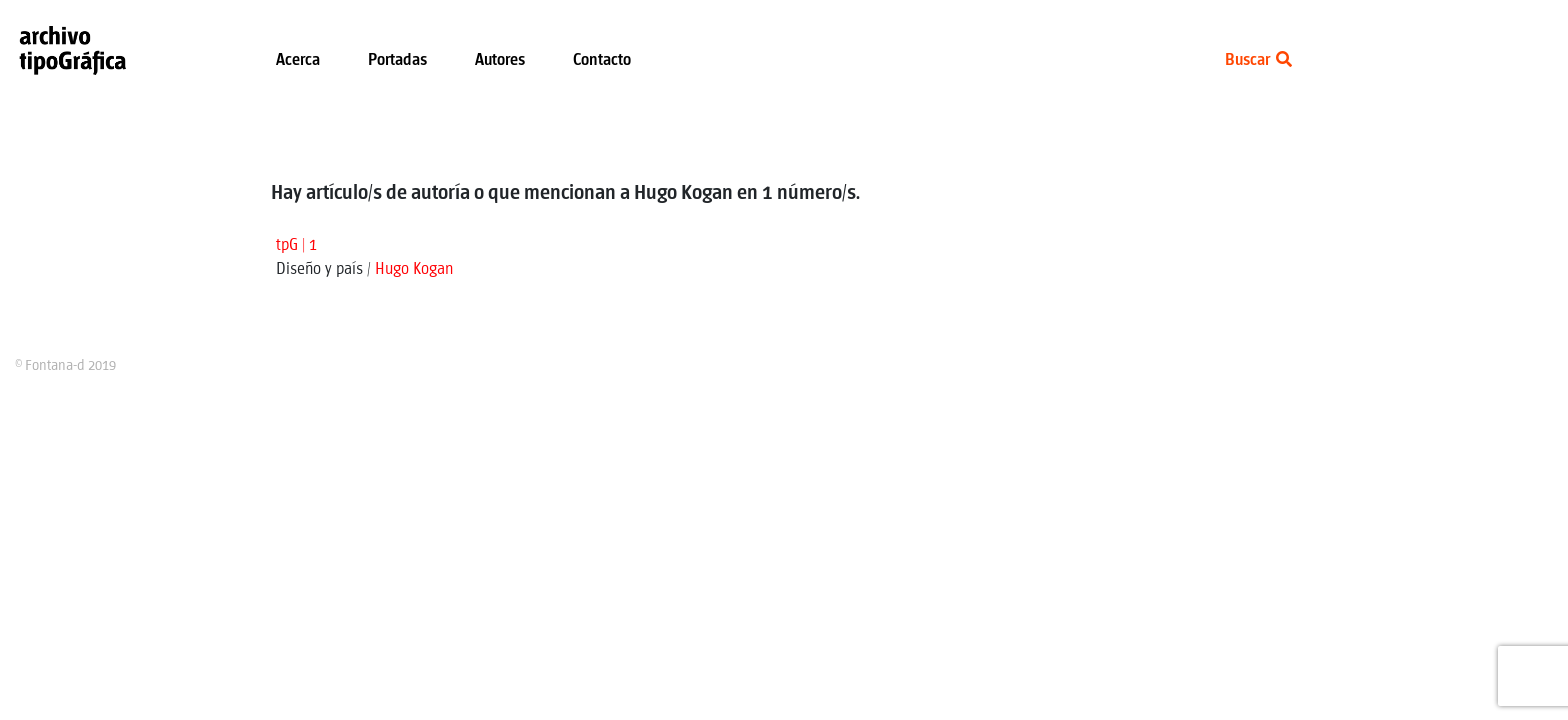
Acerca (298, 60)
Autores (500, 60)
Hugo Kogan (414, 269)
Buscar (1258, 60)
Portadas (397, 60)
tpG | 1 (296, 245)
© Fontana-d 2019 (65, 366)
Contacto (602, 60)
